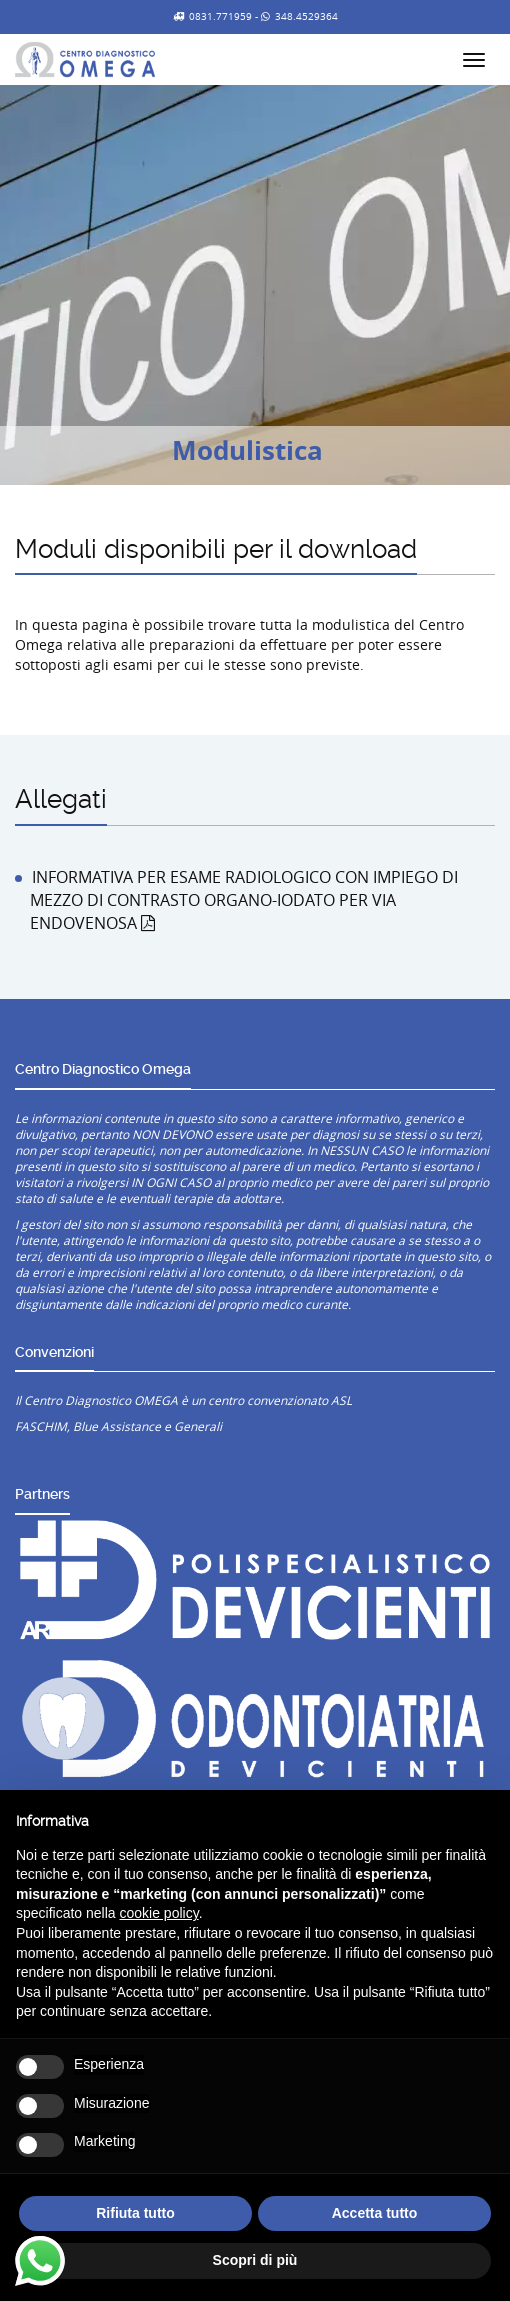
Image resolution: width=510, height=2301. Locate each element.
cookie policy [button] (159, 1913)
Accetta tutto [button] (375, 2213)
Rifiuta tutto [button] (135, 2213)
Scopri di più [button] (255, 2260)
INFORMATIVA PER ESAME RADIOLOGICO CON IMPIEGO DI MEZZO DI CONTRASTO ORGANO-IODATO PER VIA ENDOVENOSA (244, 900)
